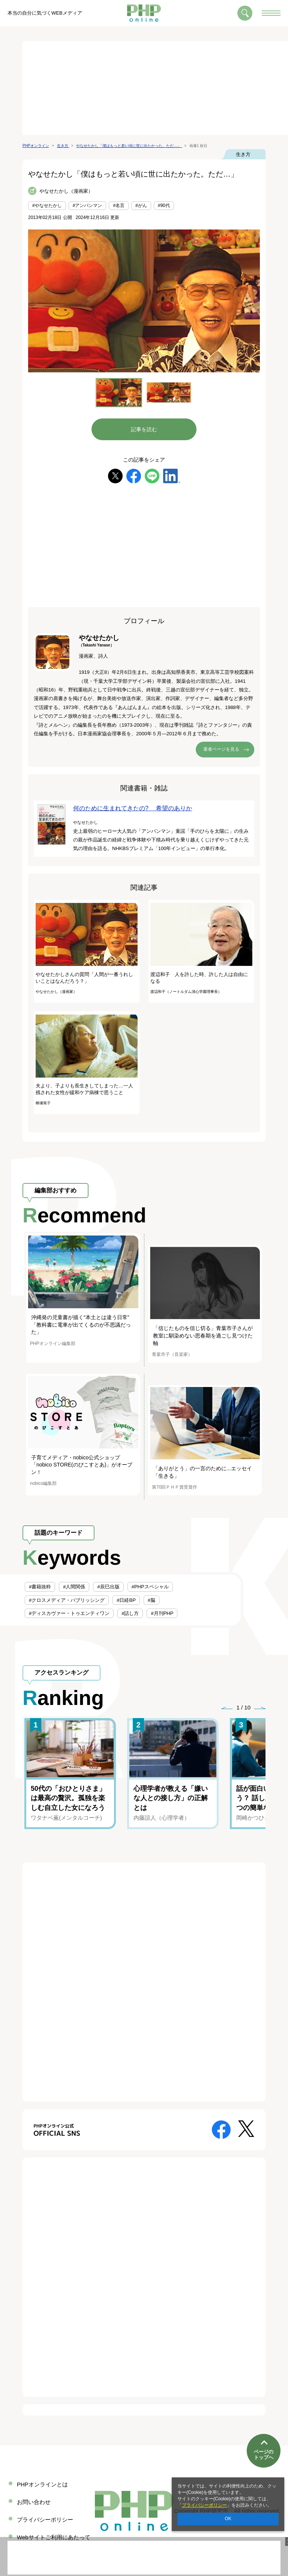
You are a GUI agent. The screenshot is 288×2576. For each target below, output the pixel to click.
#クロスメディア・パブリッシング (67, 1600)
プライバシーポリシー (204, 2505)
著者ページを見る (221, 749)
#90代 (164, 205)
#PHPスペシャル (150, 1586)
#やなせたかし (47, 205)
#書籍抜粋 (40, 1586)
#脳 (151, 1600)
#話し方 (130, 1613)
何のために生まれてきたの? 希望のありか (132, 808)
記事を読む (144, 429)
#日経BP (126, 1600)
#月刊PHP (162, 1613)
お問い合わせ (34, 2502)
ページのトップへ (263, 2451)
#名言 (118, 205)
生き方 (243, 154)
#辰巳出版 (108, 1586)
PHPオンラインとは (42, 2484)
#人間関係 (74, 1586)
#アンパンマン (87, 205)
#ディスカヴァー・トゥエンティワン (69, 1613)
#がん (141, 205)
